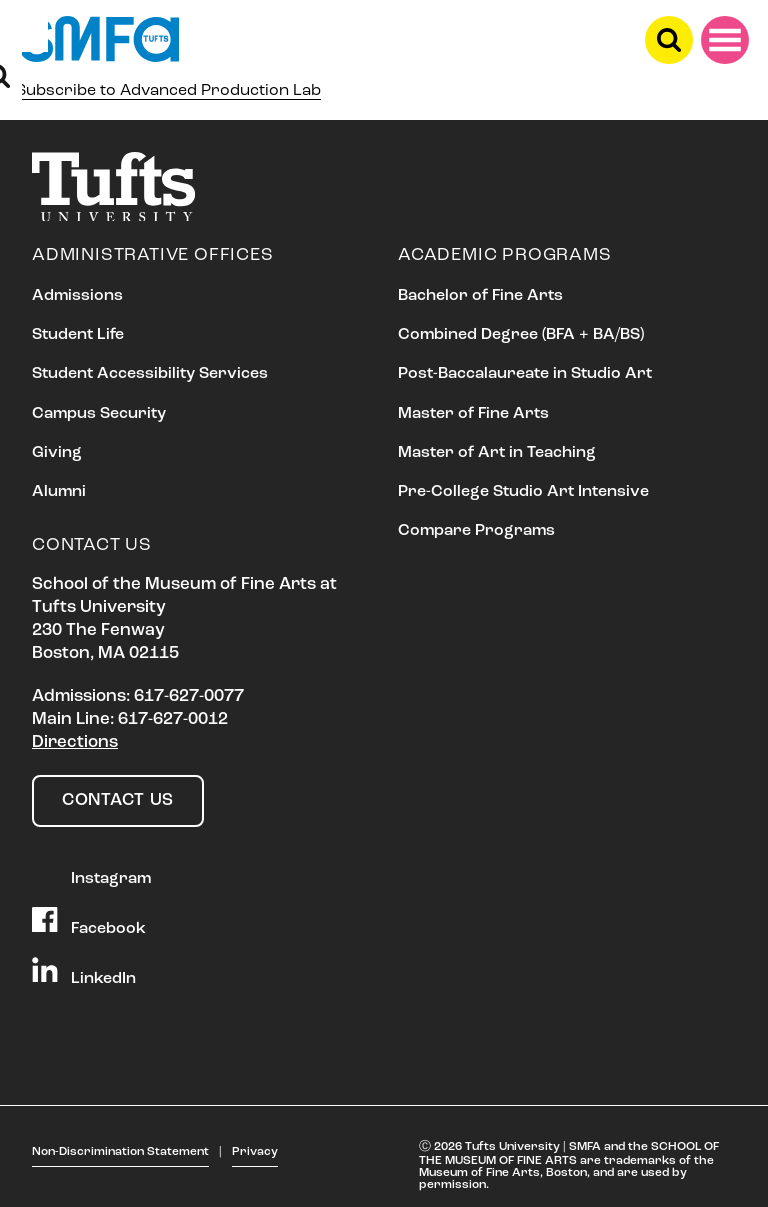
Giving (57, 453)
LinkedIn (84, 972)
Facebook (89, 922)
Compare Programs (476, 531)
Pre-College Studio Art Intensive (523, 492)
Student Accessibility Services (150, 374)
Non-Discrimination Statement (120, 1152)
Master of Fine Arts (473, 414)
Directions (75, 742)
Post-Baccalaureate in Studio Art (525, 374)
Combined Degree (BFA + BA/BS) (521, 335)
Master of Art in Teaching (497, 453)
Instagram (91, 872)
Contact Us (118, 800)
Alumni (59, 492)
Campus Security (99, 414)
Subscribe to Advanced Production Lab (168, 91)
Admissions (77, 296)
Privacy (255, 1152)
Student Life (78, 335)
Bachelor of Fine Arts (480, 296)
